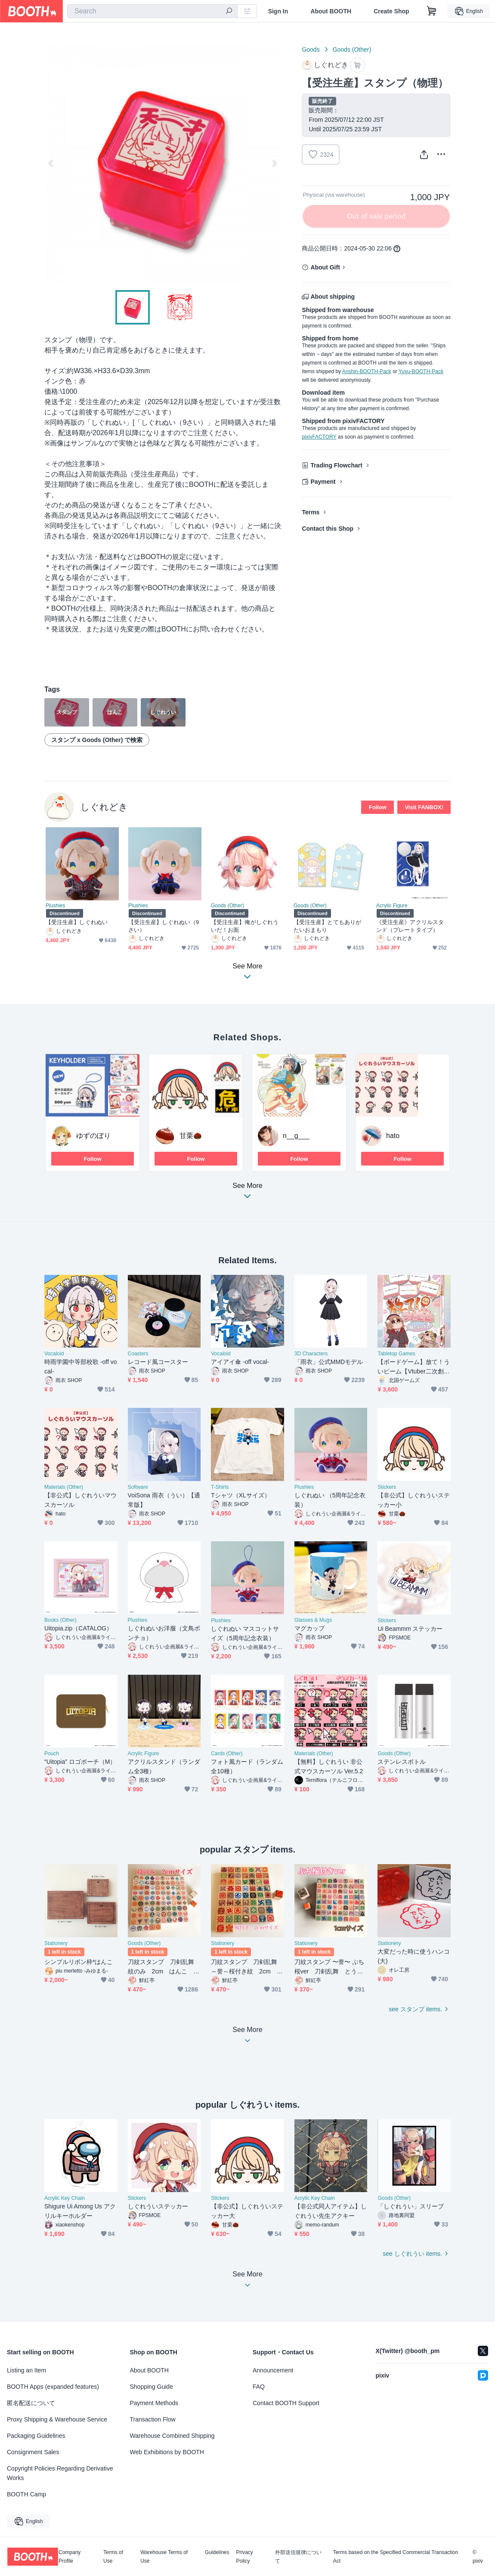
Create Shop (391, 11)
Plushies (55, 905)
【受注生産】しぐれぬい (77, 922)
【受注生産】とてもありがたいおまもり (327, 926)
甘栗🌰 (190, 1135)
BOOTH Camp (26, 2494)
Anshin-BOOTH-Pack (366, 371)
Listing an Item (26, 2370)
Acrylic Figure (392, 905)
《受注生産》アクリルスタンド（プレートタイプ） (410, 926)
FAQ (259, 2386)
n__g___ (296, 1135)
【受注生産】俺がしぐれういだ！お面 (244, 926)
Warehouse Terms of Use (164, 2557)
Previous (51, 163)
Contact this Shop (327, 528)
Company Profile (69, 2557)
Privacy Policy (244, 2557)
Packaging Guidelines (36, 2435)
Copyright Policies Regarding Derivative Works (60, 2473)
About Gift (325, 267)
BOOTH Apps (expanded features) (53, 2386)
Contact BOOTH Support (286, 2403)
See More (247, 1193)
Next (274, 163)
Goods (310, 49)
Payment (322, 481)
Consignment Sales (33, 2452)
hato (392, 1135)
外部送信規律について (298, 2557)
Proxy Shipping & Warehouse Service (57, 2419)
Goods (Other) (352, 49)
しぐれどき (104, 807)
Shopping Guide (151, 2386)
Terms (310, 512)
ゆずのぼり (93, 1135)
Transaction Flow (153, 2419)
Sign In (278, 11)
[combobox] (152, 11)
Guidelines (217, 2552)
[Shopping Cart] (432, 11)
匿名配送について (31, 2403)
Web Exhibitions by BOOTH (167, 2452)
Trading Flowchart (336, 465)
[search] (229, 12)
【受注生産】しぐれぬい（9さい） (163, 926)
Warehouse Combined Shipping (172, 2435)
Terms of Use (113, 2557)
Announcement (273, 2370)
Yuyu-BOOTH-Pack (421, 371)
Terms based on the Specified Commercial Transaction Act (395, 2557)
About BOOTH (330, 11)
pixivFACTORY (319, 437)
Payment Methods (154, 2403)
